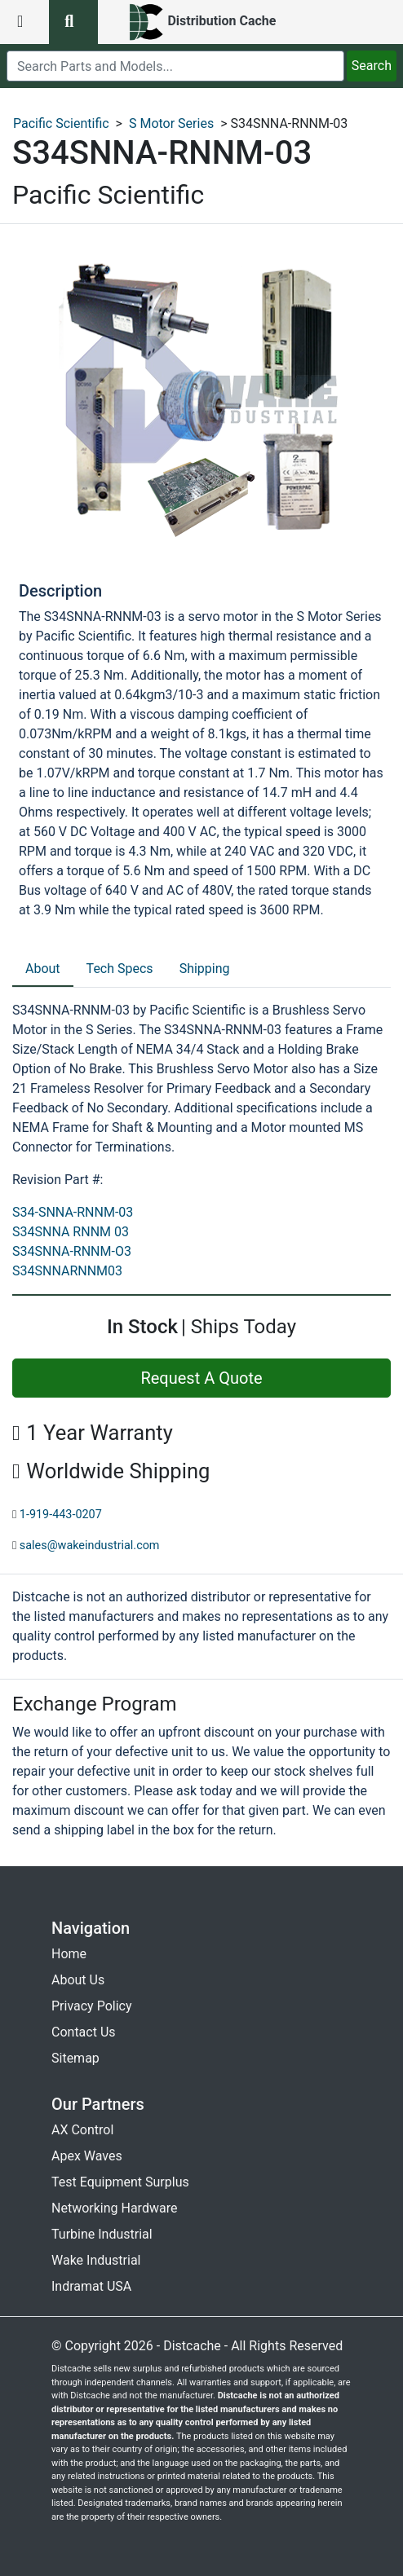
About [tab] (42, 968)
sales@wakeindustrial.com (90, 1545)
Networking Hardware (114, 2208)
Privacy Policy (91, 2006)
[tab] (42, 970)
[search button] (73, 22)
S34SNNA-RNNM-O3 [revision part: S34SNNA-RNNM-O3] (71, 1251)
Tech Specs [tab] (119, 968)
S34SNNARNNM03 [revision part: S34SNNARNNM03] (67, 1271)
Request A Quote (201, 1378)
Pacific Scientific (61, 123)
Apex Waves (86, 2156)
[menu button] (24, 22)
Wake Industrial (95, 2260)
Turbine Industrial (102, 2234)
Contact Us (83, 2032)
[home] (202, 22)
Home (68, 1954)
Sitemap (75, 2058)
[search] (175, 66)
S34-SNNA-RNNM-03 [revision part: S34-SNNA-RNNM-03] (72, 1212)
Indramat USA (91, 2286)
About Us (77, 1980)
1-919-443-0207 (61, 1514)
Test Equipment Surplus (120, 2182)
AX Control (82, 2130)
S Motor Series (171, 123)
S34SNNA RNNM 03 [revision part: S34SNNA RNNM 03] (70, 1232)
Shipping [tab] (204, 968)
